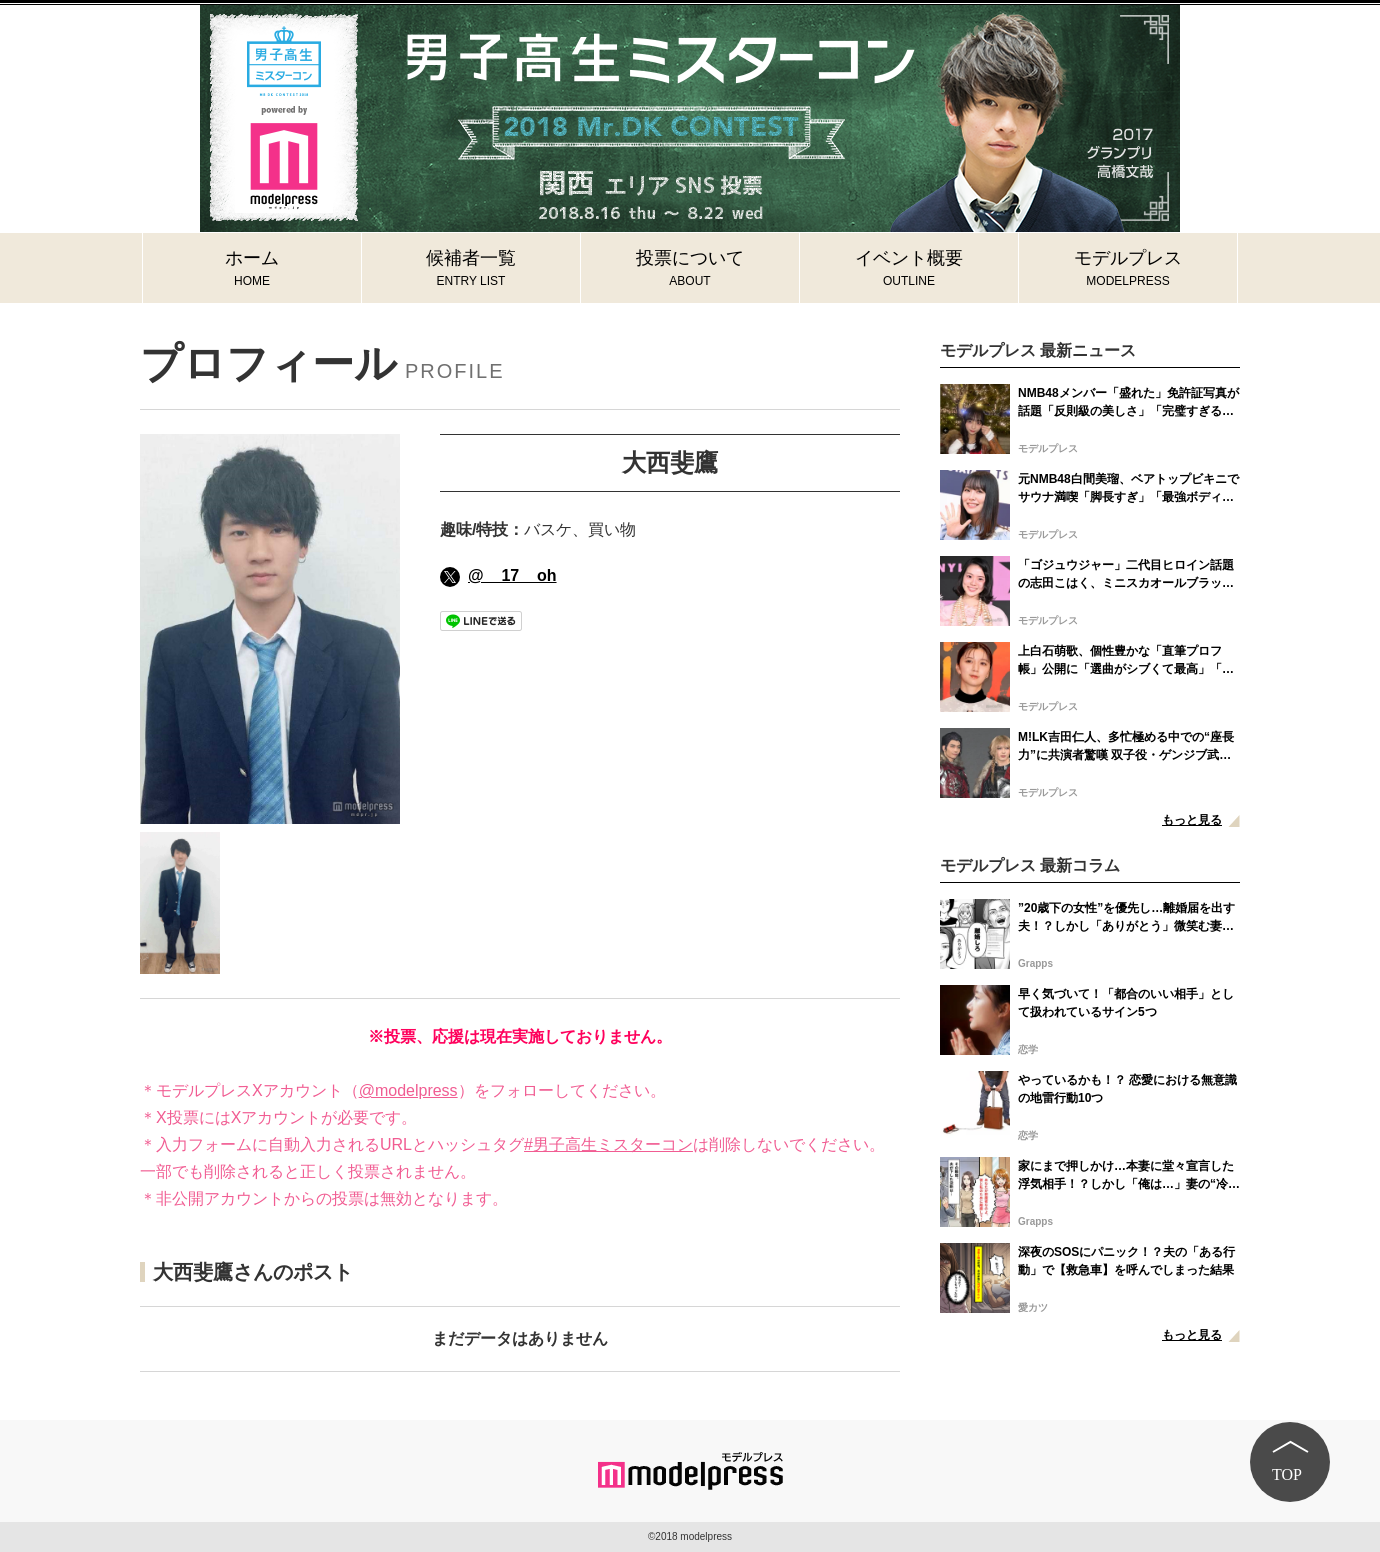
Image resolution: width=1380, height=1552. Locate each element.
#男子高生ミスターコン (608, 1144)
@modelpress (408, 1090)
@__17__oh (498, 575)
